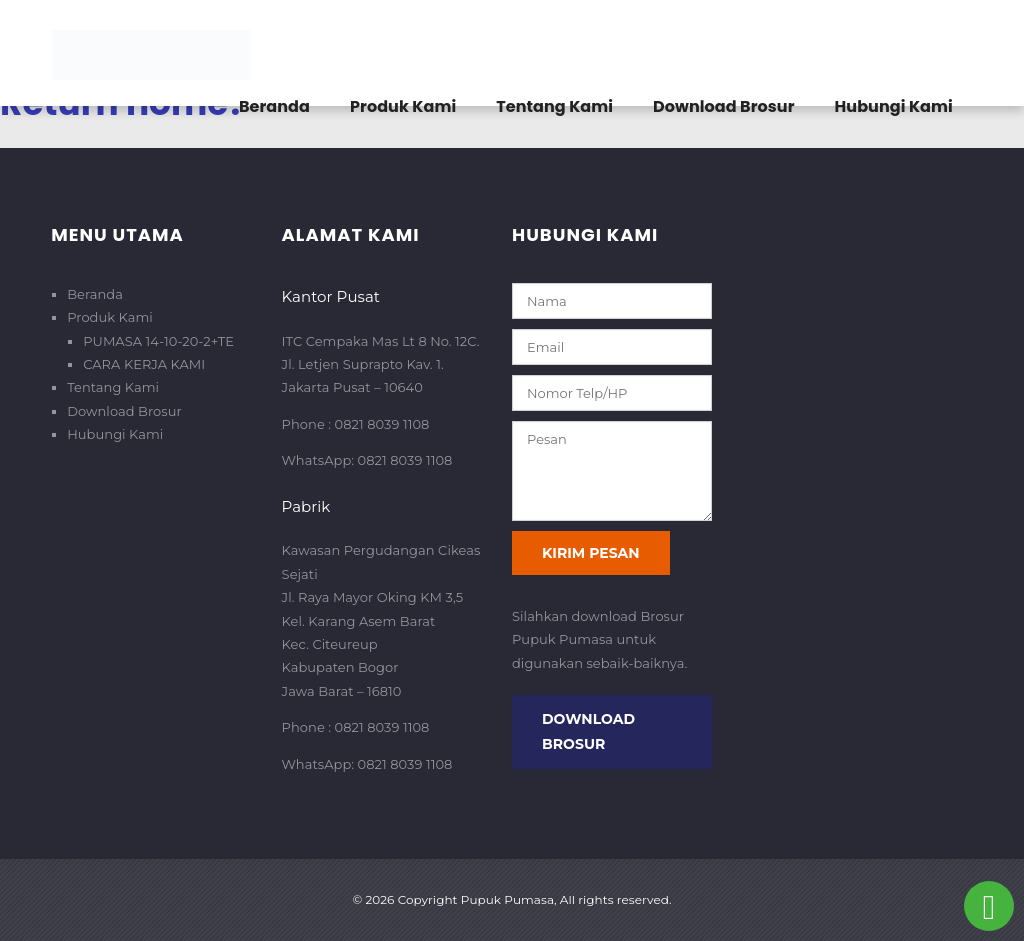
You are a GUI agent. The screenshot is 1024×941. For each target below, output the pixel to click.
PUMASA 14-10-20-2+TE (158, 341)
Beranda (274, 106)
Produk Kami (403, 106)
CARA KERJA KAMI (144, 364)
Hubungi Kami (894, 106)
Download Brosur (723, 106)
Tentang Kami (554, 106)
